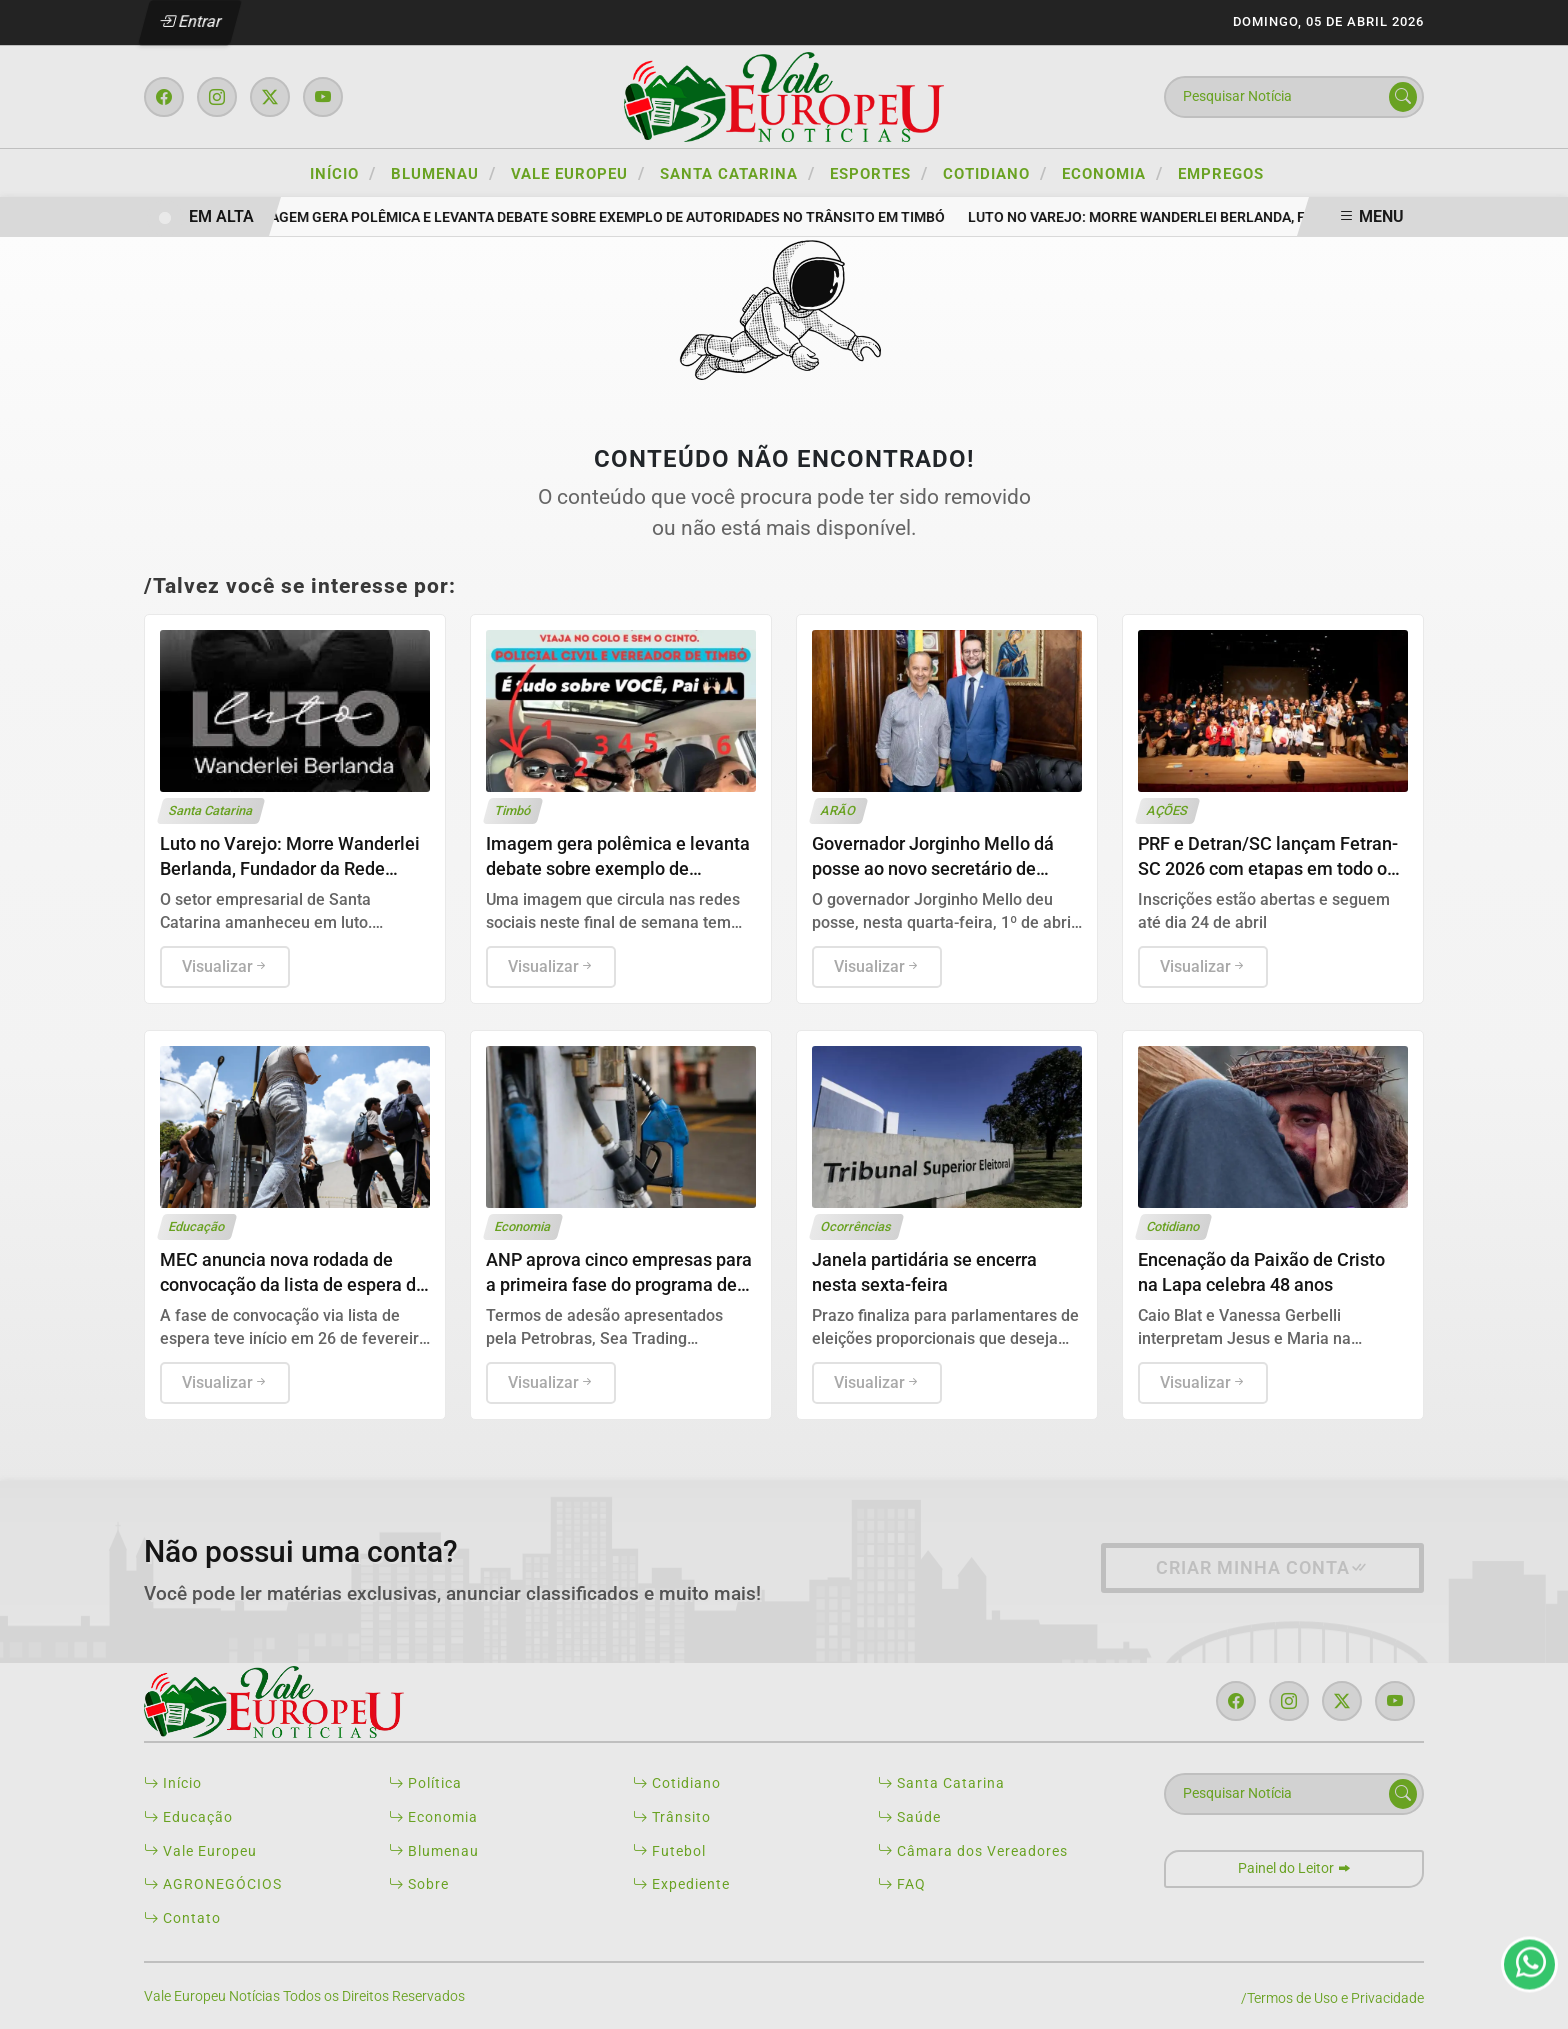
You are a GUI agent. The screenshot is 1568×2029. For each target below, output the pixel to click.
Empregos (1221, 174)
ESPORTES (879, 173)
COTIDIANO (995, 173)
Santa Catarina (941, 1783)
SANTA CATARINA (737, 173)
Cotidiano (677, 1783)
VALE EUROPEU (578, 173)
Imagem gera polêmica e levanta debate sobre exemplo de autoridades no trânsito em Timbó (605, 217)
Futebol (669, 1851)
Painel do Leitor (1294, 1868)
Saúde (909, 1817)
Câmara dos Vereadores (973, 1851)
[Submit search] (1403, 97)
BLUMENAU (443, 173)
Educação (188, 1817)
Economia (433, 1817)
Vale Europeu (200, 1851)
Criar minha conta (1262, 1568)
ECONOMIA (1112, 173)
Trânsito (672, 1817)
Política (425, 1783)
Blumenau (434, 1851)
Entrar (190, 21)
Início (343, 173)
